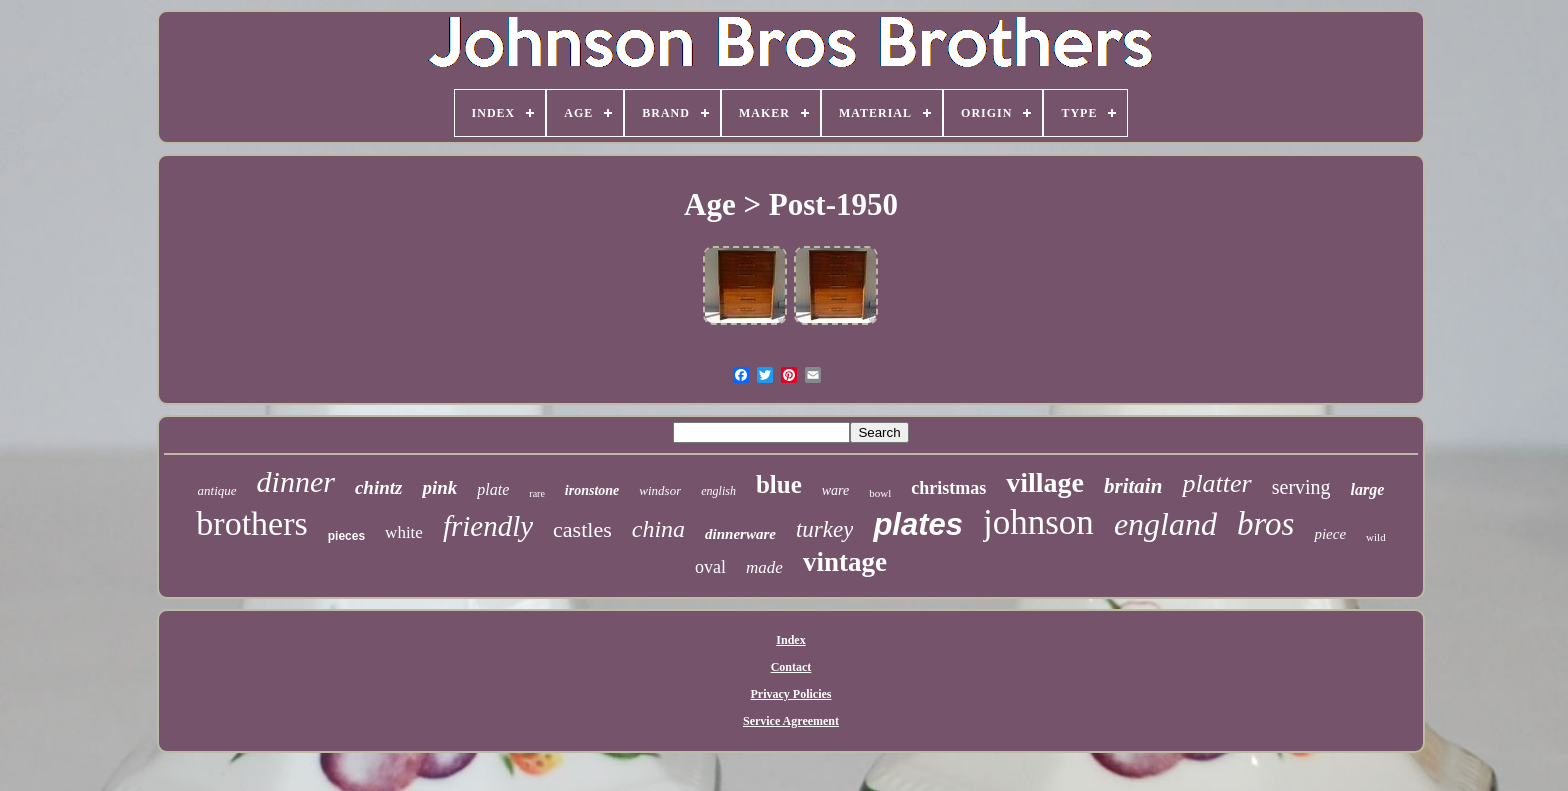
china (658, 529)
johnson (1038, 522)
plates (918, 524)
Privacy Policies (791, 694)
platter (1216, 483)
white (404, 532)
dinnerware (740, 534)
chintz (379, 487)
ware (835, 490)
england (1165, 524)
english (718, 491)
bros (1265, 524)
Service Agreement (791, 721)
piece (1330, 534)
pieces (346, 536)
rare (537, 493)
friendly (488, 526)
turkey (824, 529)
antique (217, 490)
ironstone (592, 490)
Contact (791, 667)
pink (439, 487)
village (1045, 482)
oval (710, 567)
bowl (880, 493)
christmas (948, 488)
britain (1133, 486)
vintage (845, 562)
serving (1301, 487)
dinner (296, 481)
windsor (660, 490)
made (764, 567)
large (1368, 489)
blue (779, 484)
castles (582, 529)
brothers (251, 523)
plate (493, 489)
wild (1376, 537)
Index (790, 640)
